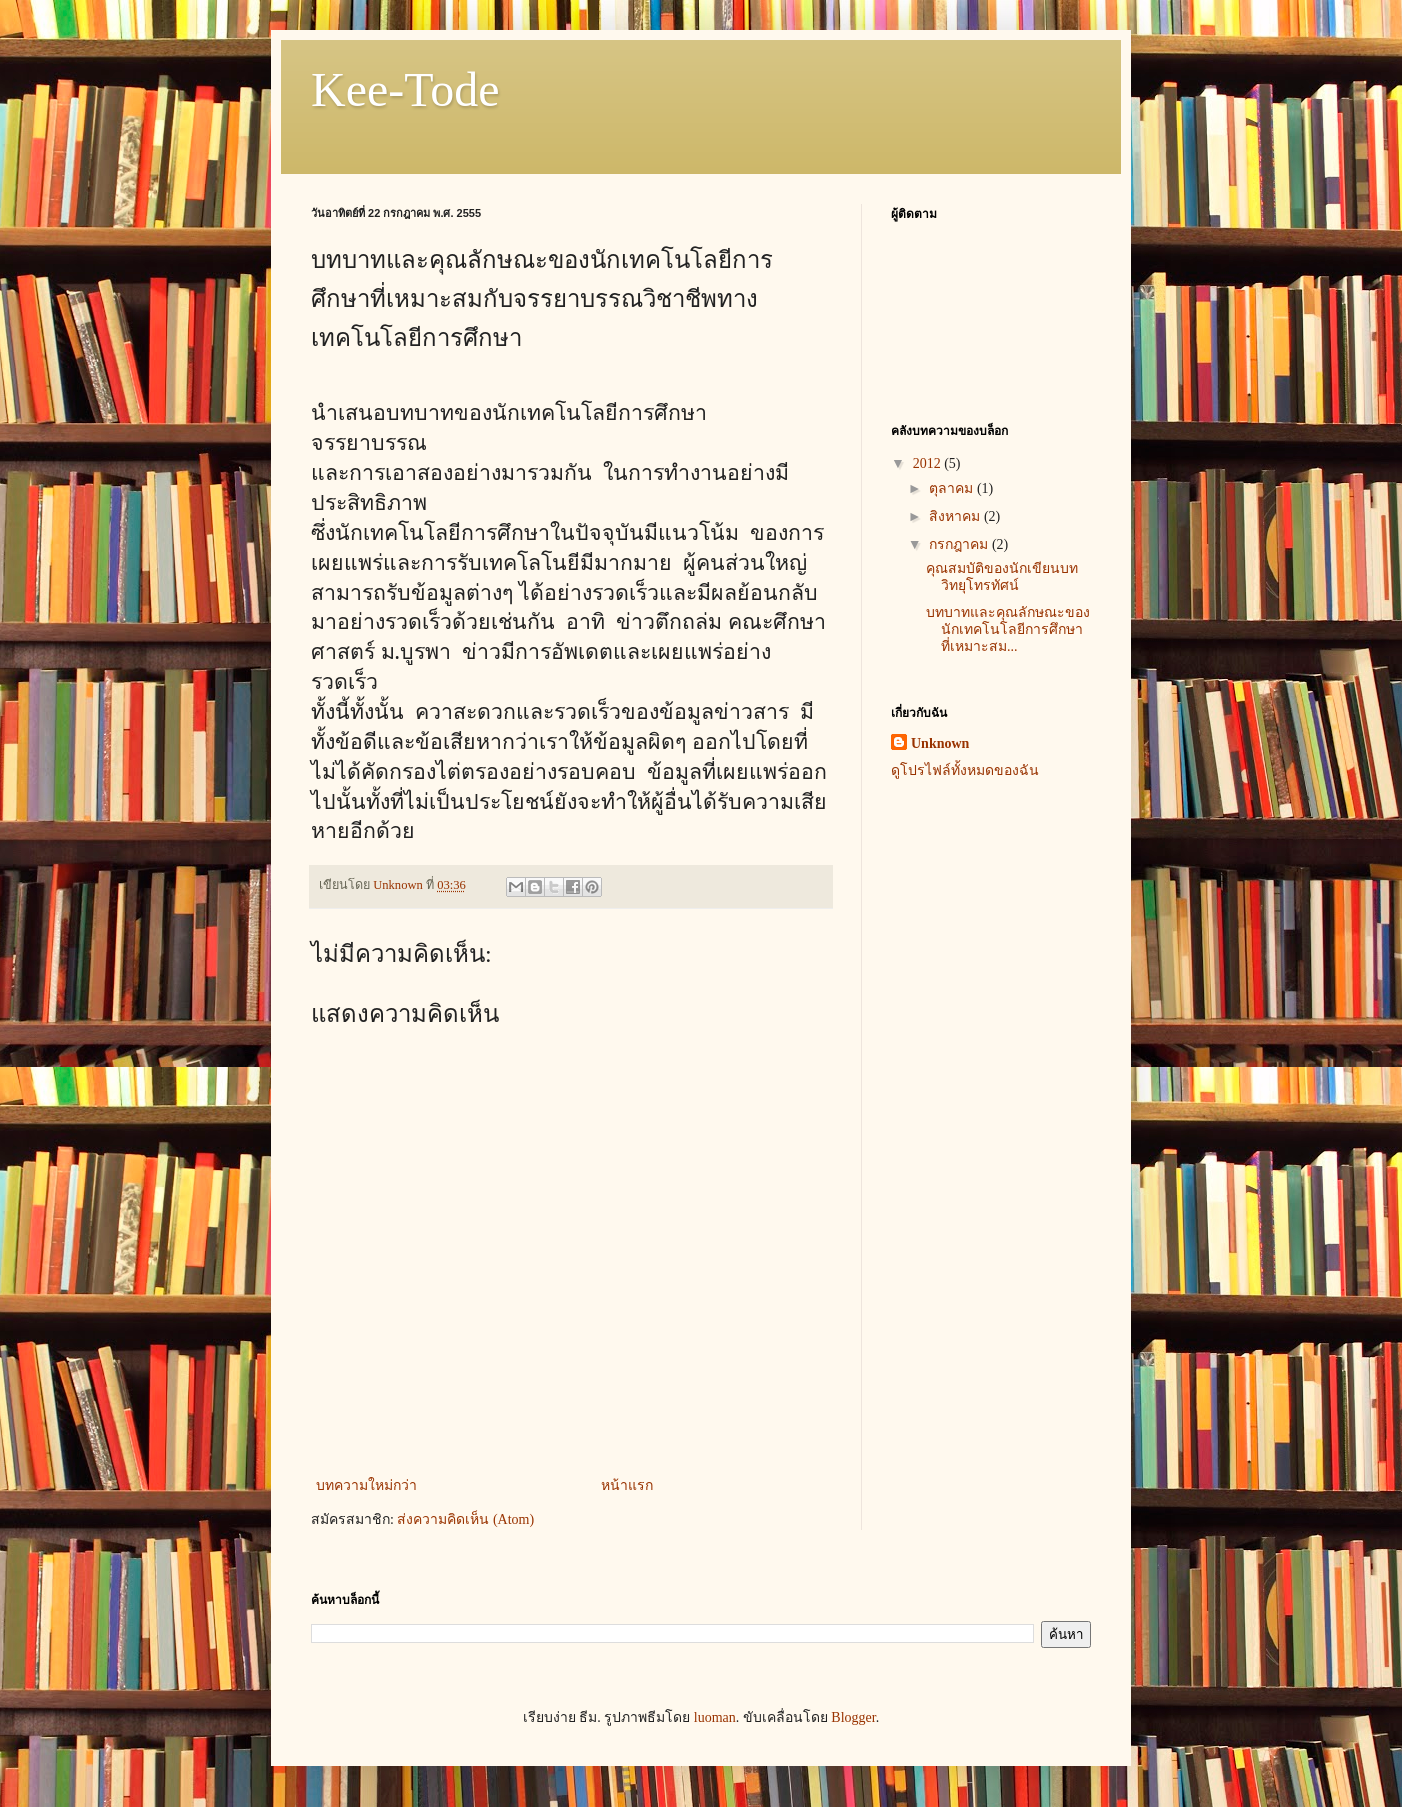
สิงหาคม (956, 516)
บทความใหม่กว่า (366, 1485)
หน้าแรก (627, 1485)
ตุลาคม (953, 488)
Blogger (853, 1717)
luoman (715, 1717)
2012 (929, 463)
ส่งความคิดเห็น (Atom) (465, 1519)
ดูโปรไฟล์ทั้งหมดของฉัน (965, 770)
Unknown (940, 743)
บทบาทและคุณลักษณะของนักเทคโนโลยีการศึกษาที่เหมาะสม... (1008, 629)
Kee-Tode (405, 89)
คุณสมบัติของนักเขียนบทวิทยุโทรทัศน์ (1002, 577)
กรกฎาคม (960, 544)
